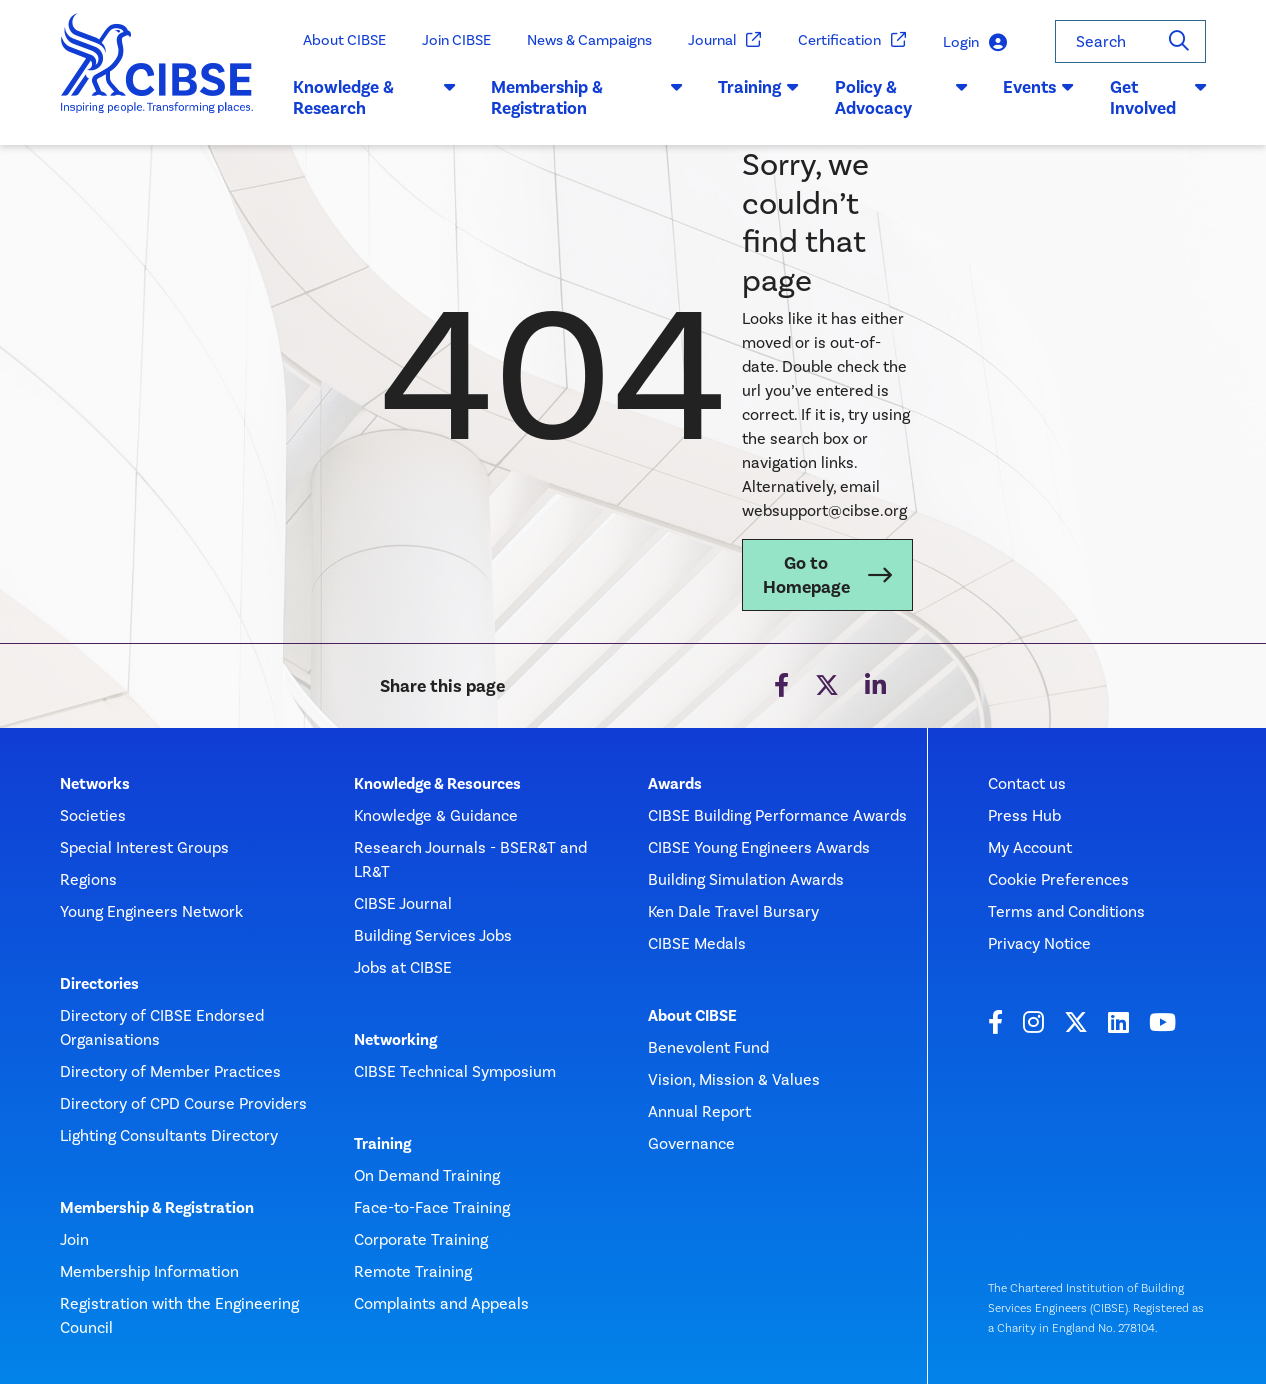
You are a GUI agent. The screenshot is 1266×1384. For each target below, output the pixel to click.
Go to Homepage (806, 575)
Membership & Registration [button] (586, 98)
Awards (675, 784)
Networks (95, 784)
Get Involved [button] (1158, 98)
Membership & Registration (157, 1208)
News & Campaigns (589, 40)
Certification (852, 40)
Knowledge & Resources (437, 784)
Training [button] (758, 87)
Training (382, 1144)
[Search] (1179, 41)
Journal (725, 40)
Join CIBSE (456, 40)
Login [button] (975, 42)
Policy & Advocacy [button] (901, 98)
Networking (395, 1040)
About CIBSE (344, 40)
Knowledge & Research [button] (374, 98)
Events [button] (1038, 87)
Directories (99, 984)
